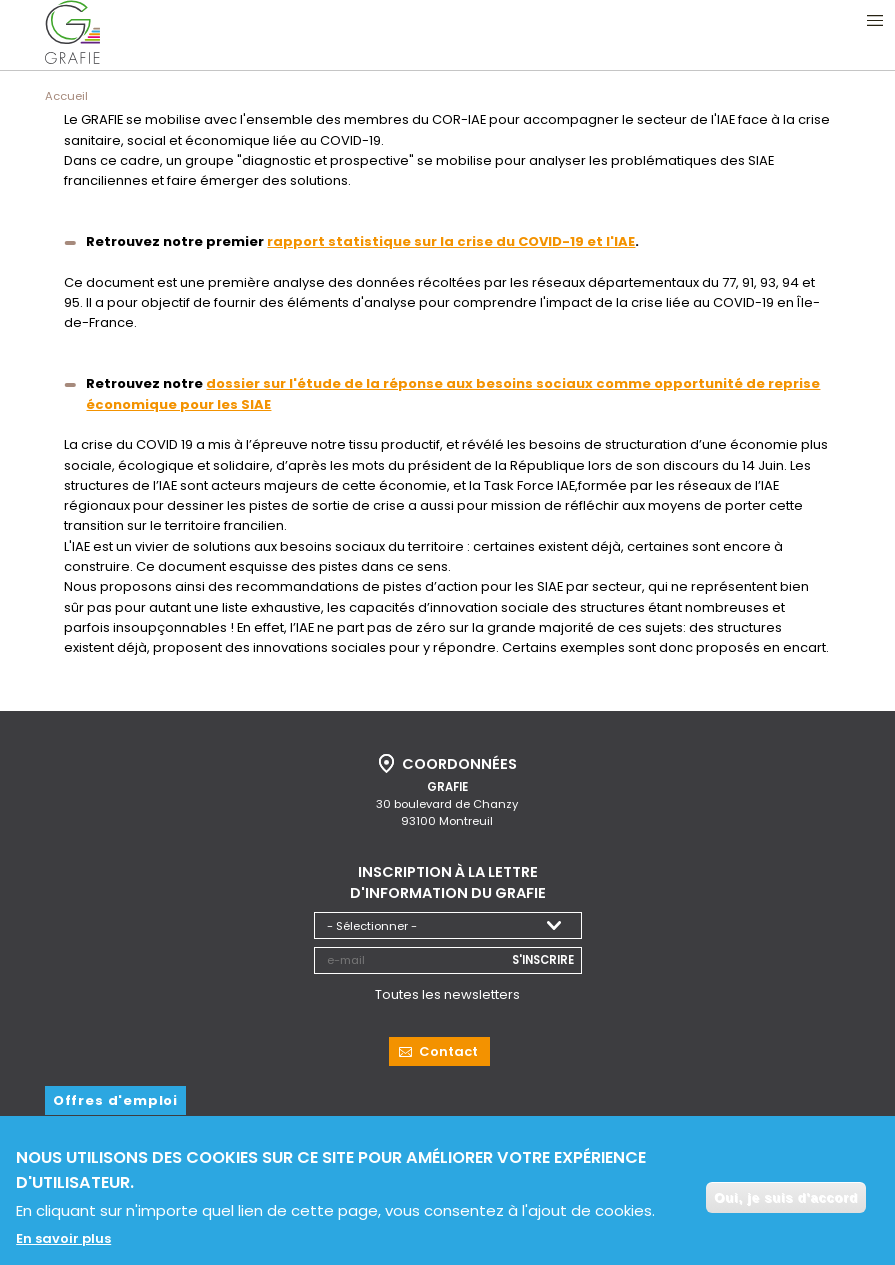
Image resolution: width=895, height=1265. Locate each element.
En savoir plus (63, 1245)
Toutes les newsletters (447, 992)
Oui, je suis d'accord (786, 1203)
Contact (448, 1049)
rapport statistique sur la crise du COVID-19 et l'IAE (451, 241)
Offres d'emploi (115, 1097)
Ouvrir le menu (875, 20)
